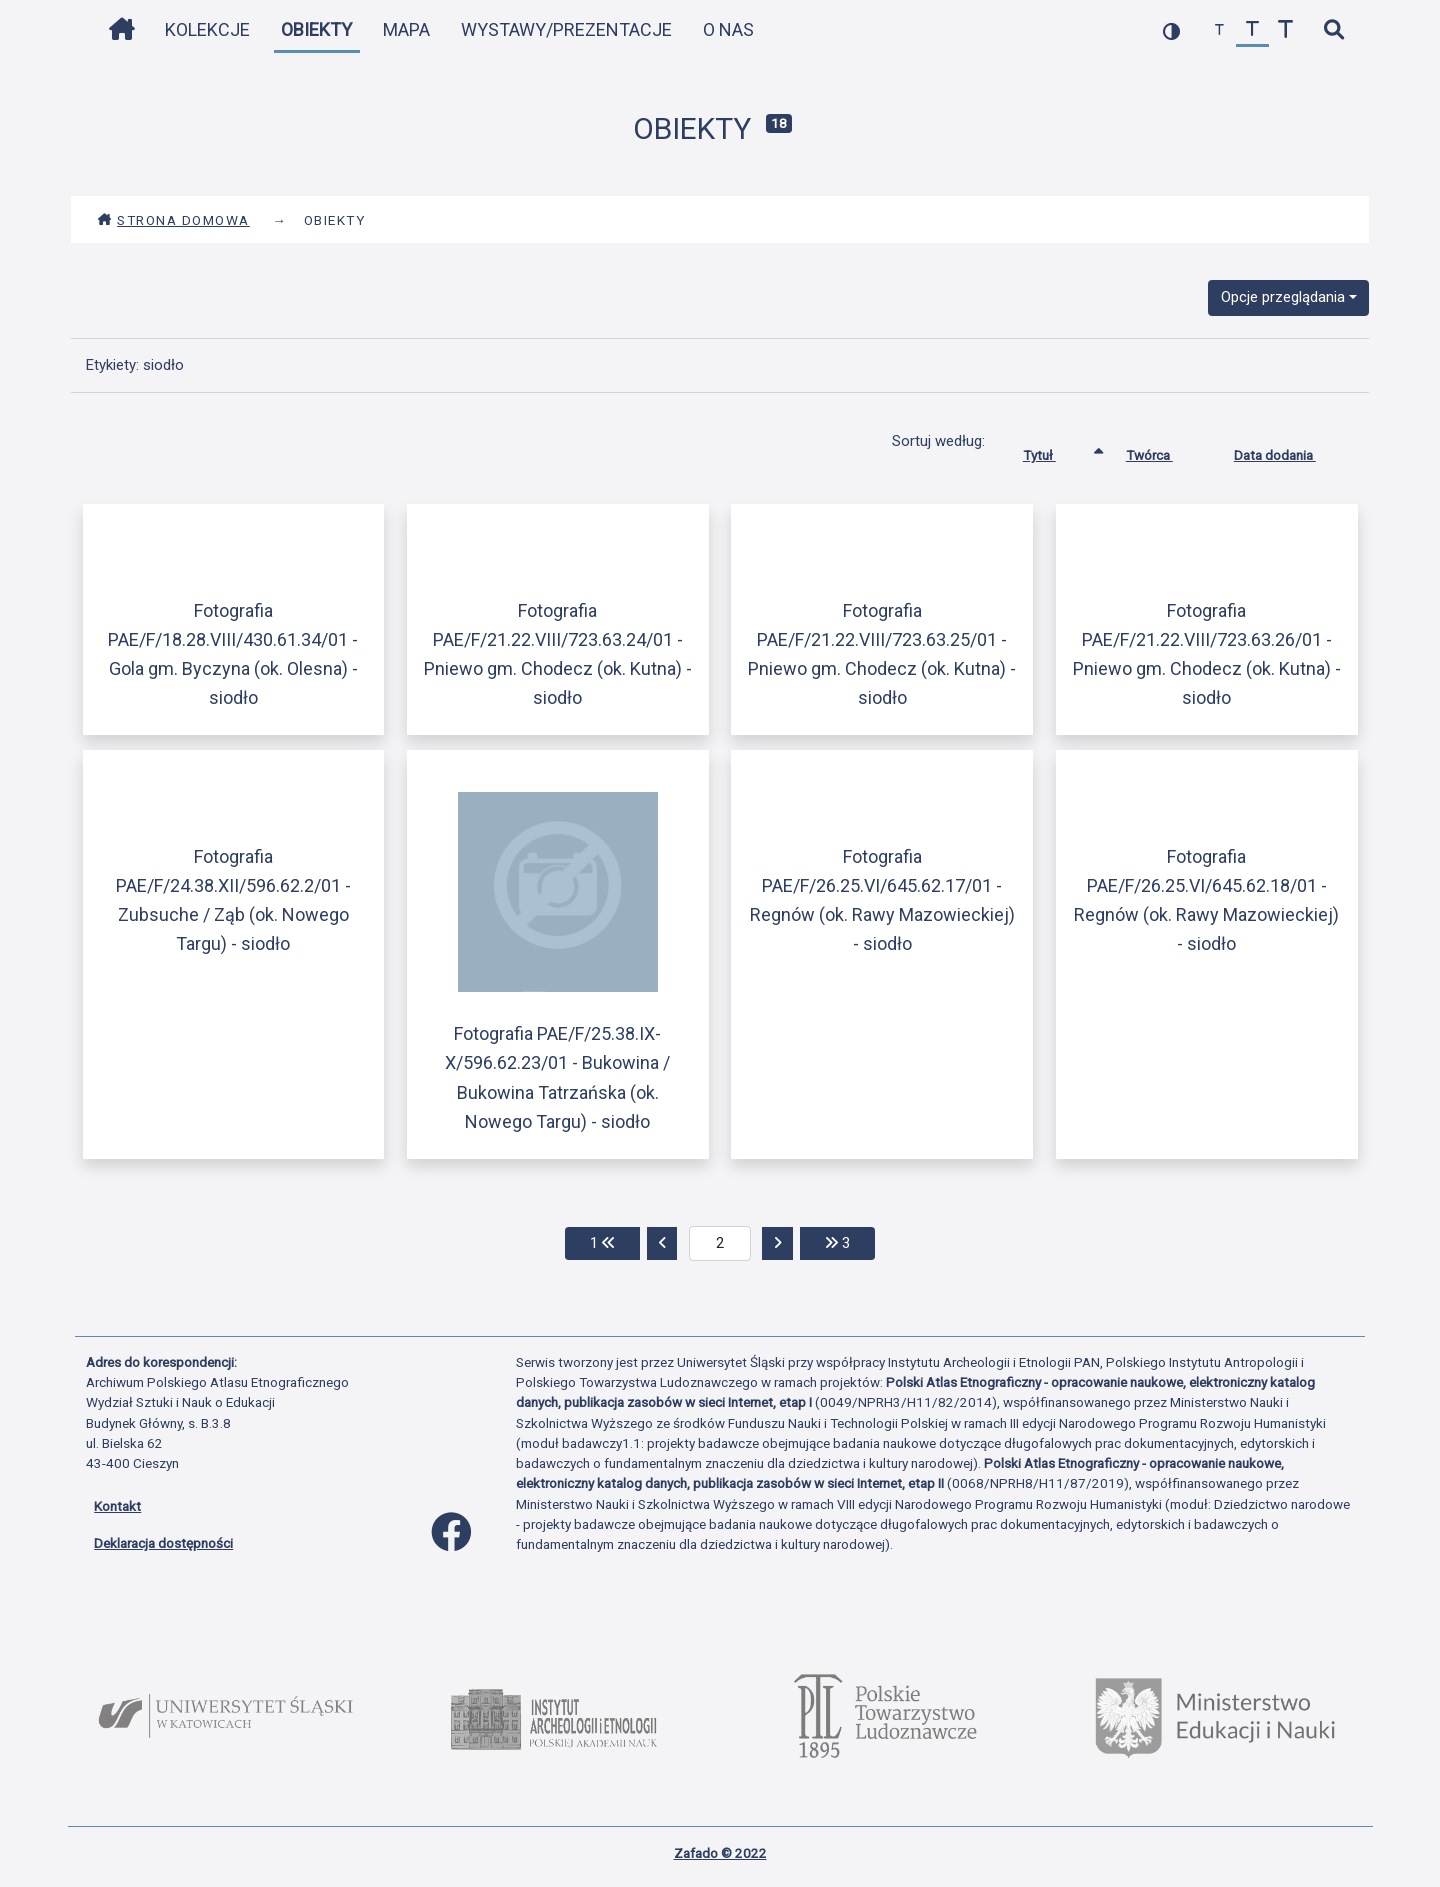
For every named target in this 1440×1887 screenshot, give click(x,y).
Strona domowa (173, 220)
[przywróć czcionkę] (1252, 30)
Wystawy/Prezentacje (566, 29)
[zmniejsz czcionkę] (1219, 30)
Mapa (406, 29)
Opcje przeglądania (1283, 297)
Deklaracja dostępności (163, 1543)
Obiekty (316, 29)
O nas (728, 29)
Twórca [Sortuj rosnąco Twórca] (1164, 451)
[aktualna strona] (720, 1244)
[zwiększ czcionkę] (1285, 30)
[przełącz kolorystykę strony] (1171, 30)
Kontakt (117, 1506)
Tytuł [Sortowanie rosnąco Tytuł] (1054, 451)
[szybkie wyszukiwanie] (1333, 30)
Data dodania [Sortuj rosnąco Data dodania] (1290, 451)
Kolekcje (207, 29)
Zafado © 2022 (720, 1853)
